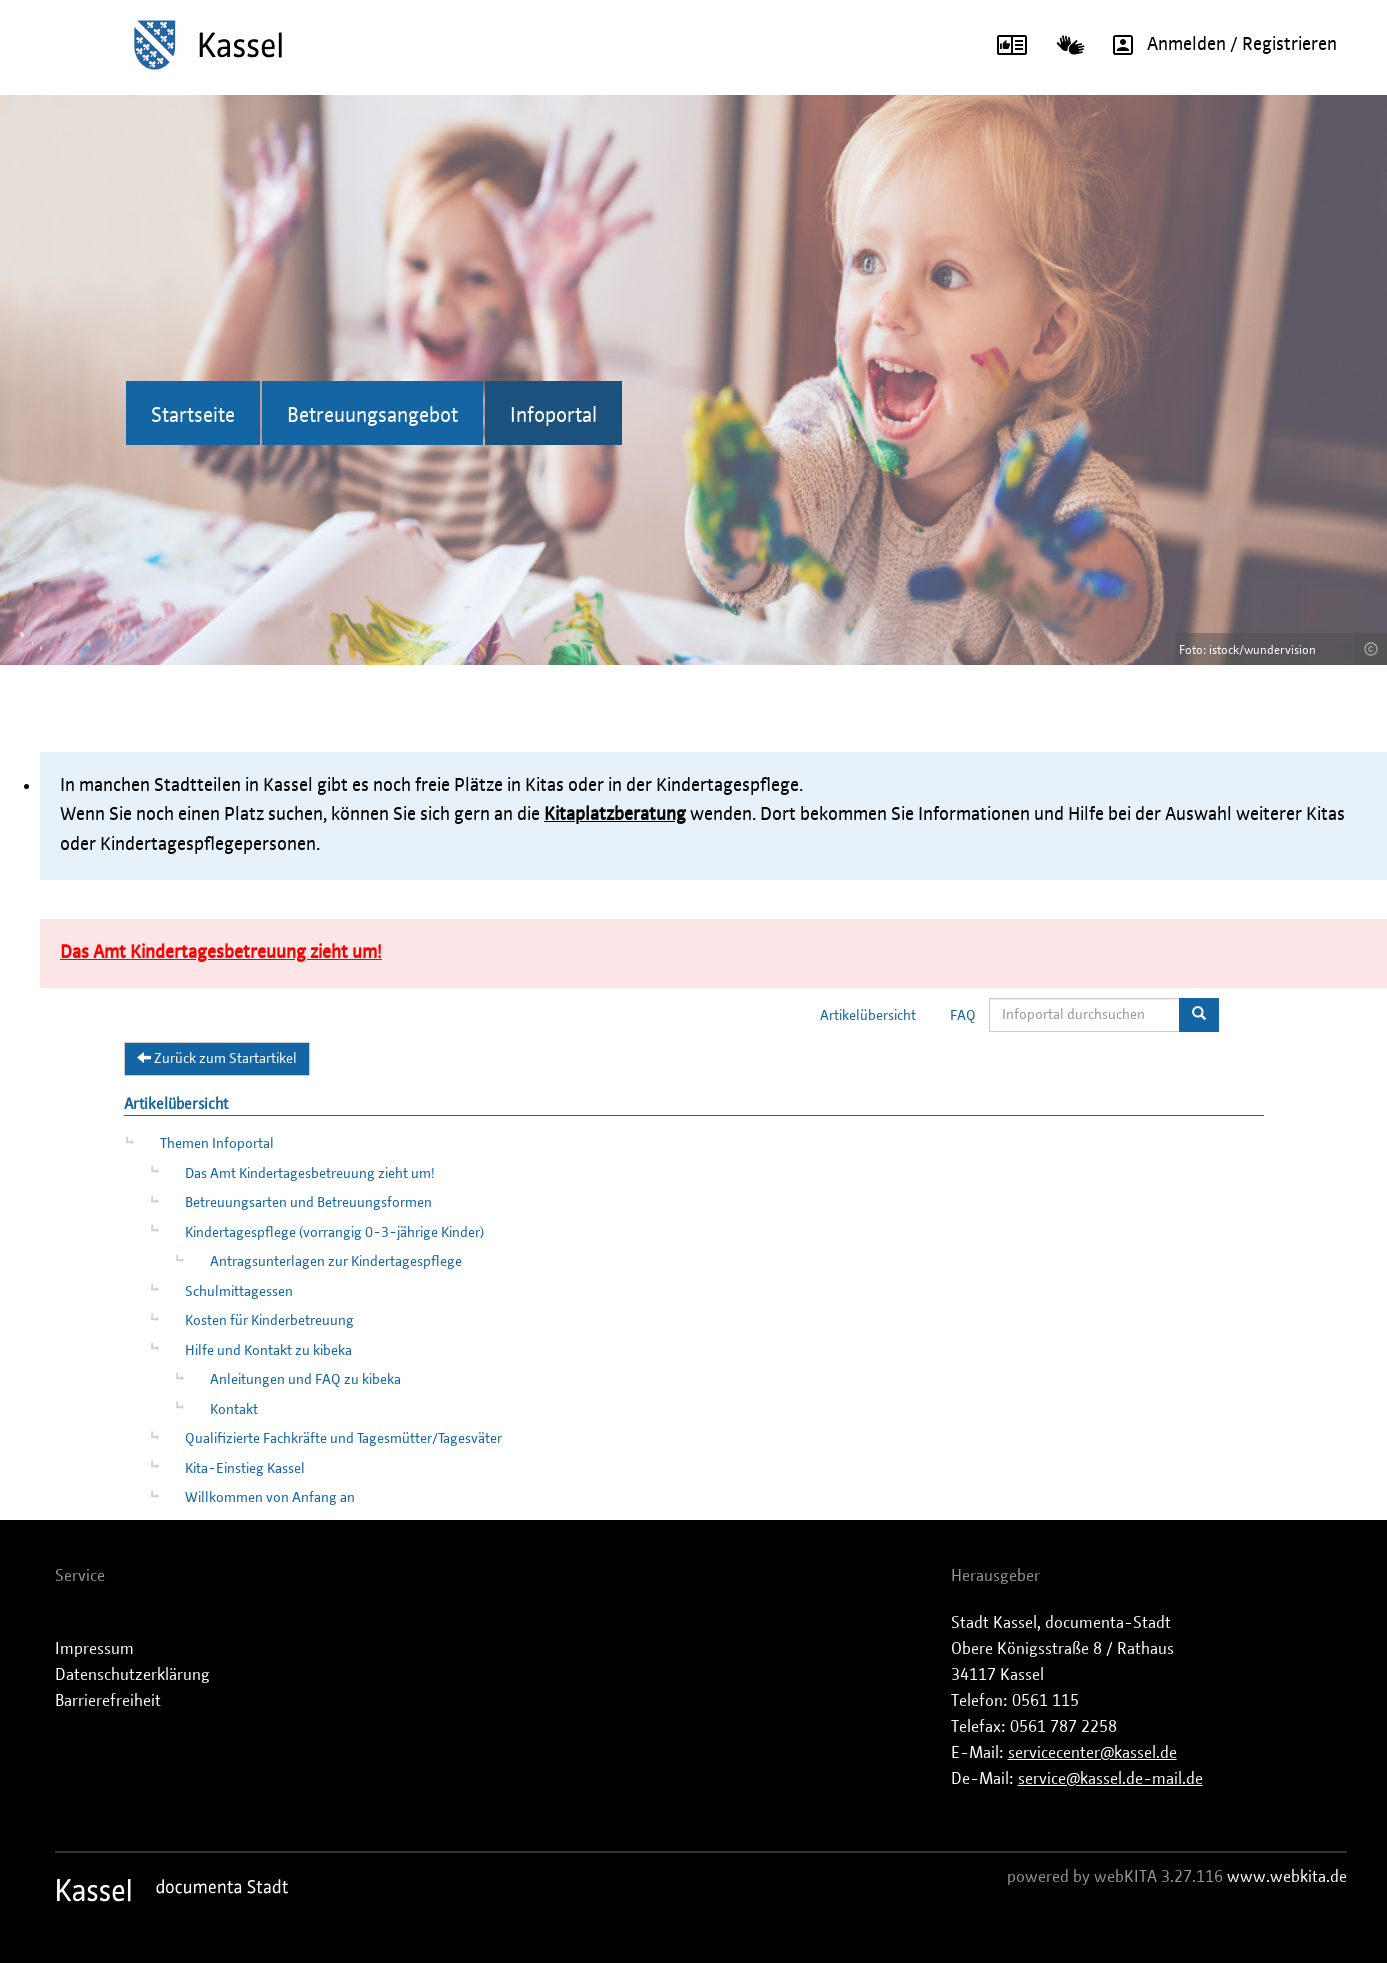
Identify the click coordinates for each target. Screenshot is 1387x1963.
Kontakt (234, 1410)
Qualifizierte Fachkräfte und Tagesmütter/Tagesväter (343, 1439)
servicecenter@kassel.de (1092, 1753)
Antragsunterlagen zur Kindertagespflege (336, 1262)
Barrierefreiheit (108, 1701)
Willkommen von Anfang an (270, 1498)
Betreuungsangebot (372, 416)
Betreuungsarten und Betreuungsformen (308, 1203)
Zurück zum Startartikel (217, 1058)
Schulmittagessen (239, 1292)
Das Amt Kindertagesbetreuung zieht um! (310, 1174)
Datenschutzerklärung (132, 1675)
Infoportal (553, 416)
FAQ (963, 1016)
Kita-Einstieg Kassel (245, 1469)
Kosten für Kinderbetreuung (269, 1321)
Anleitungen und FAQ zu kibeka (305, 1380)
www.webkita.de (1287, 1877)
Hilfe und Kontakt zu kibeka (268, 1351)
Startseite (193, 416)
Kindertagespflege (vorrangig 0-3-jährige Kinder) (334, 1233)
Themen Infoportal (217, 1144)
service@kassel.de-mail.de (1110, 1779)
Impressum (94, 1649)
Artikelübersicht (868, 1016)
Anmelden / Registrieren (1218, 45)
